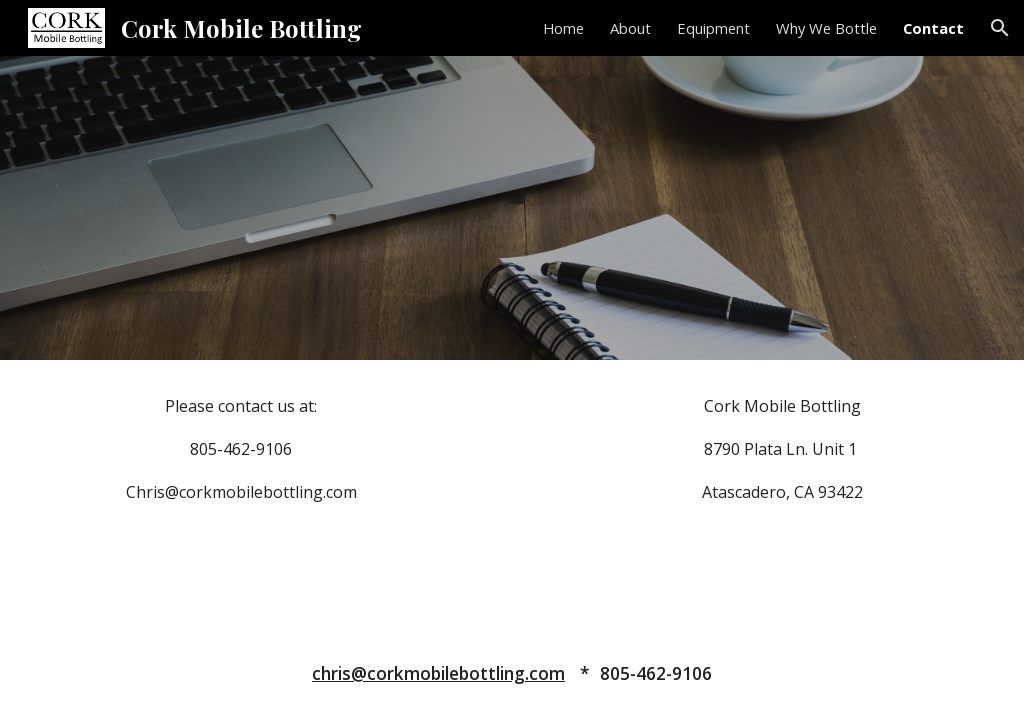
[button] (1000, 28)
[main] (241, 449)
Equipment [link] (713, 28)
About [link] (630, 28)
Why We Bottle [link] (826, 28)
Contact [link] (933, 28)
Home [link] (563, 28)
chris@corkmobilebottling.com (438, 673)
